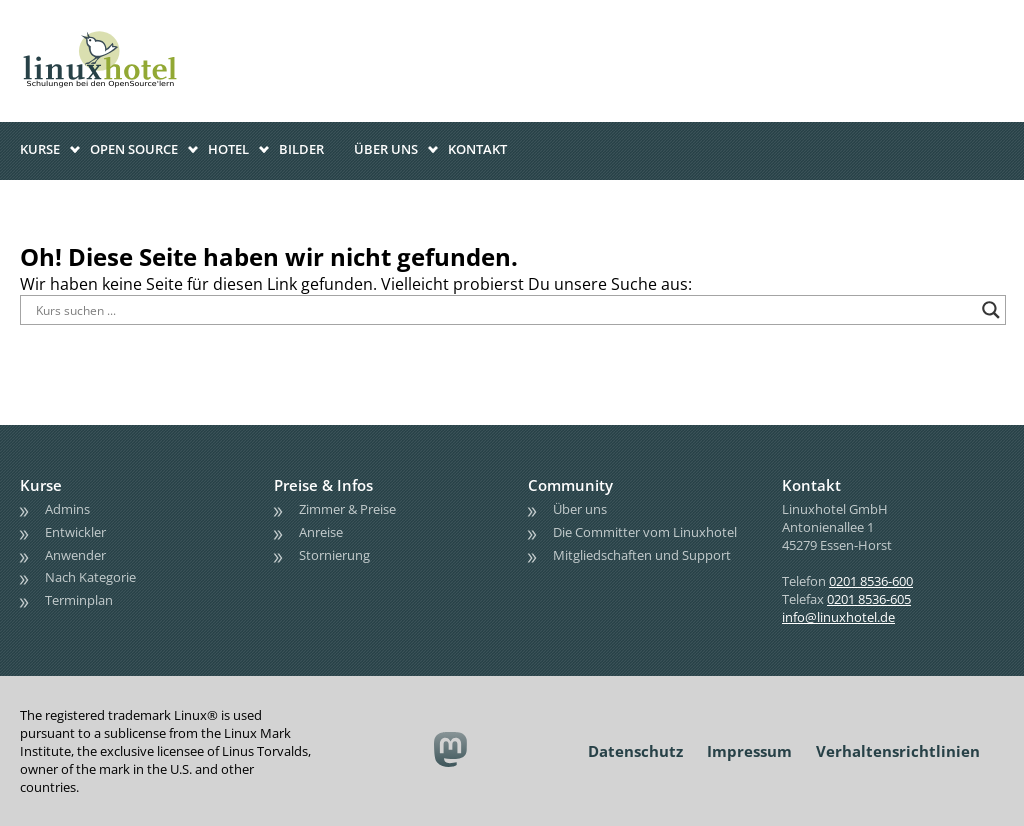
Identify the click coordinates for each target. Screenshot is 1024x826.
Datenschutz (635, 751)
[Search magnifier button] (991, 310)
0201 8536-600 (871, 581)
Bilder (301, 149)
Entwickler (75, 532)
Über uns (386, 149)
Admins (67, 509)
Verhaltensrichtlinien (898, 751)
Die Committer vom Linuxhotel (645, 532)
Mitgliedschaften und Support (642, 555)
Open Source (134, 149)
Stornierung (334, 555)
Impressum (749, 751)
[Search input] (504, 310)
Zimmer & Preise (347, 509)
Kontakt (477, 149)
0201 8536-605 (869, 599)
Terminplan (79, 600)
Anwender (75, 555)
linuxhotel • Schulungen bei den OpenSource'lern (120, 32)
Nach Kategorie (90, 577)
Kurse (40, 149)
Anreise (321, 532)
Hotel (228, 149)
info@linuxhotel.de (838, 617)
